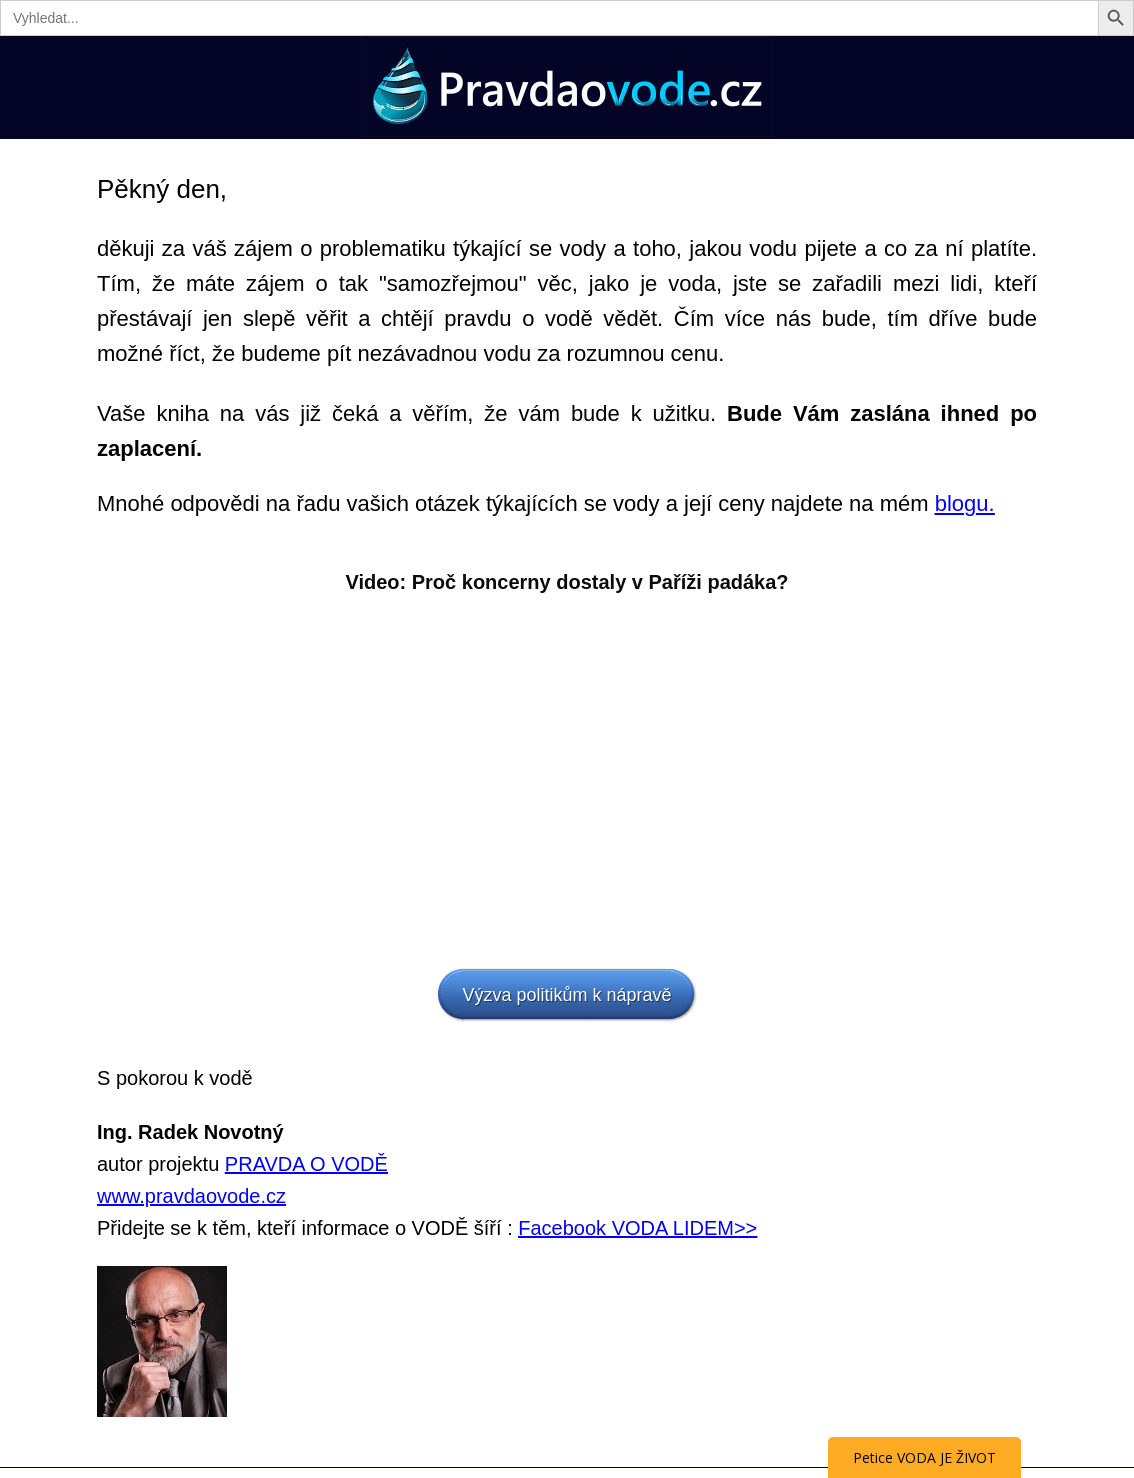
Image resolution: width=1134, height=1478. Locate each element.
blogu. (965, 503)
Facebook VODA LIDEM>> (637, 1228)
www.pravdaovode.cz (191, 1196)
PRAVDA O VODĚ (306, 1164)
